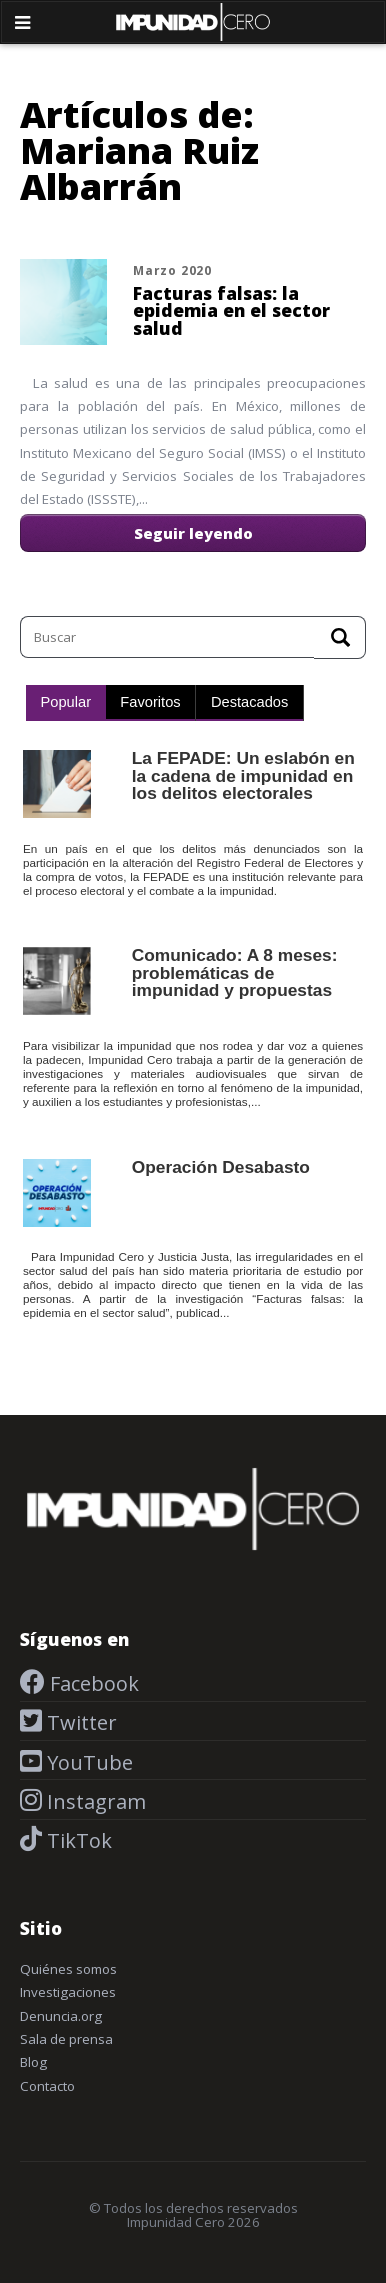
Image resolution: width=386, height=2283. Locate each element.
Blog (33, 2062)
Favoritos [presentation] (150, 702)
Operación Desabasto (221, 1167)
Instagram (94, 1801)
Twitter (79, 1722)
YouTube (87, 1762)
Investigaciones (68, 1992)
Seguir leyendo (193, 533)
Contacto (47, 2086)
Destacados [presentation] (249, 702)
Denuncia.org (61, 2016)
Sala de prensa (66, 2039)
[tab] (66, 703)
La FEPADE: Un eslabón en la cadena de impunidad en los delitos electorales (243, 775)
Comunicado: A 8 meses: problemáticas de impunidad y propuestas (235, 972)
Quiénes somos (68, 1969)
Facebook (92, 1683)
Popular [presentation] (66, 702)
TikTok (77, 1840)
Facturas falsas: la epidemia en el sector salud (231, 310)
